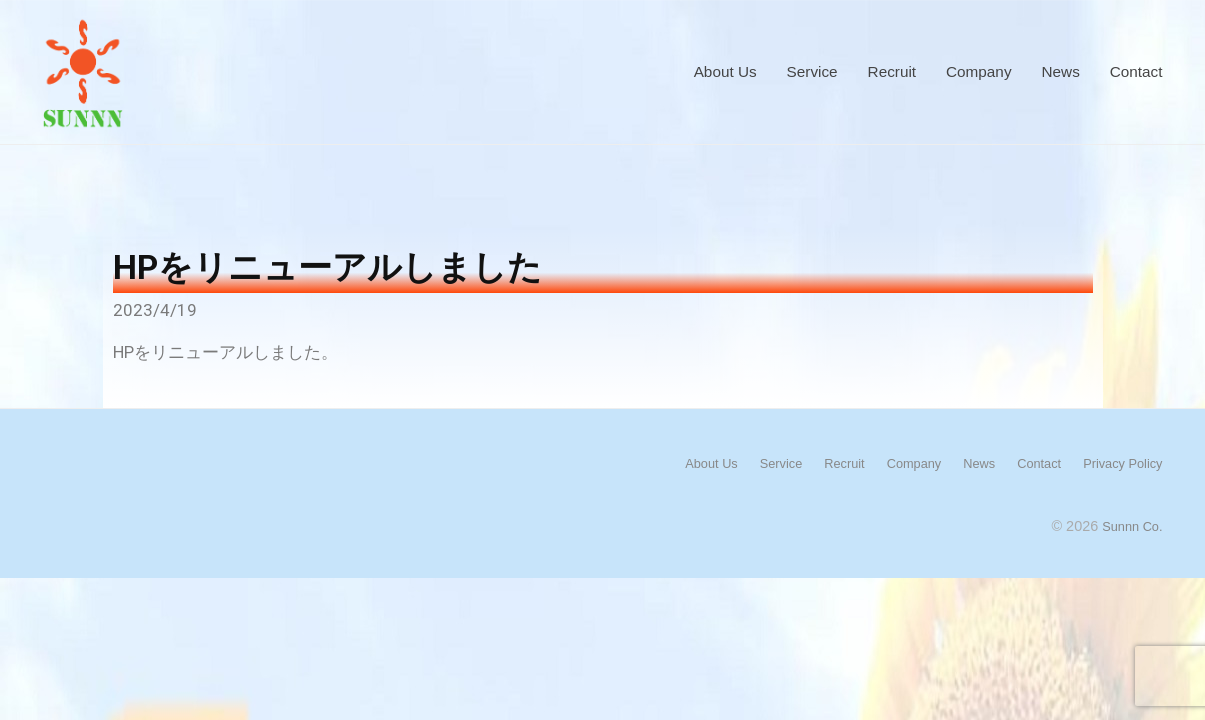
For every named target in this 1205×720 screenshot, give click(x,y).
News (1061, 71)
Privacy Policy (1118, 463)
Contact (1136, 71)
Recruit (892, 71)
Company (978, 71)
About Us (725, 71)
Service (812, 71)
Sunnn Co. (1128, 525)
